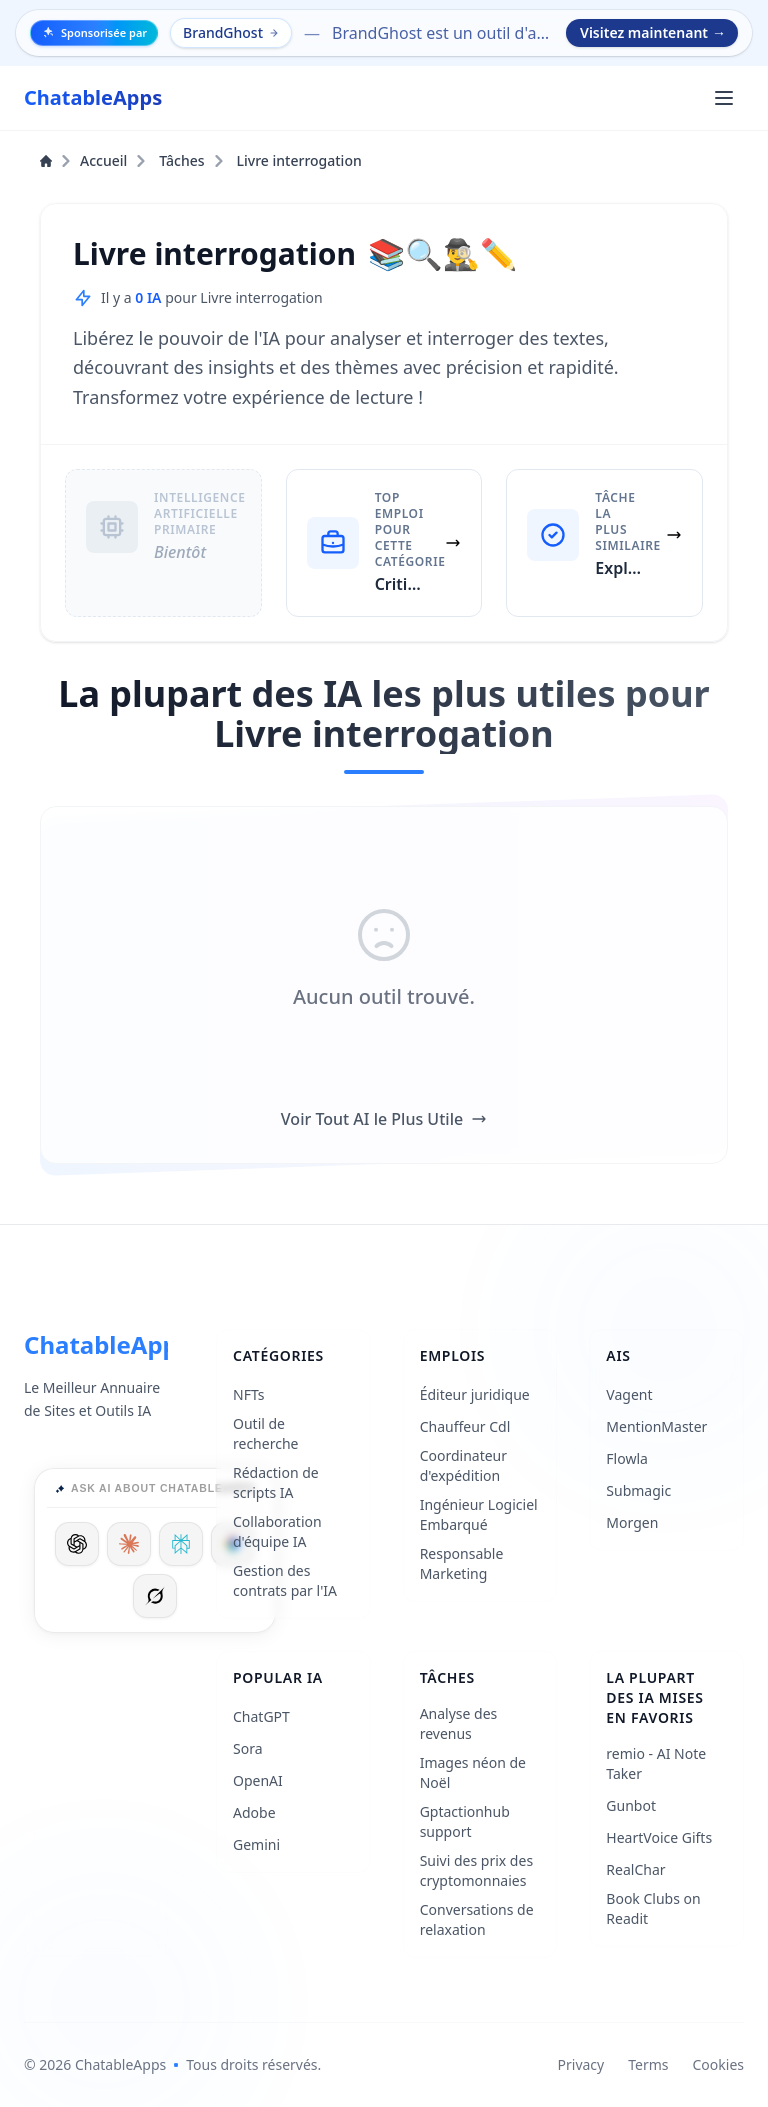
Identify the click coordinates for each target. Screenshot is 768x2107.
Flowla (627, 1458)
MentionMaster (656, 1426)
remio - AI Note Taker (656, 1763)
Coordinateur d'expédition (463, 1465)
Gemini (256, 1844)
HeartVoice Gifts (659, 1837)
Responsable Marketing (462, 1563)
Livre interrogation (299, 160)
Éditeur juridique (475, 1394)
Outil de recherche (265, 1433)
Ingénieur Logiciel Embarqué (479, 1514)
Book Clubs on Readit (653, 1908)
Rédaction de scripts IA (276, 1482)
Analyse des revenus (459, 1723)
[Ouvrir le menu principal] (724, 98)
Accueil (93, 160)
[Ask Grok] (155, 1596)
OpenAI (258, 1780)
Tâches (191, 160)
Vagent (629, 1394)
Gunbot (631, 1805)
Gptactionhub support (465, 1821)
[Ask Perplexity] (181, 1544)
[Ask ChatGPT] (77, 1544)
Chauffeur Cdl (465, 1426)
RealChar (635, 1869)
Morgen (632, 1522)
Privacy (581, 2064)
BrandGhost (232, 32)
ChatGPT (261, 1716)
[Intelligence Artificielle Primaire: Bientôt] (163, 543)
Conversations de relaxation (477, 1919)
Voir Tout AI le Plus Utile (384, 1119)
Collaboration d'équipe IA (277, 1531)
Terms (648, 2064)
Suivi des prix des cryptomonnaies (476, 1870)
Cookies (718, 2064)
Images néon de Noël (473, 1772)
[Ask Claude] (129, 1544)
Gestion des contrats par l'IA (285, 1580)
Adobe (254, 1812)
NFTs (249, 1394)
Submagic (638, 1490)
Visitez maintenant (653, 33)
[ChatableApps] (93, 98)
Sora (248, 1748)
